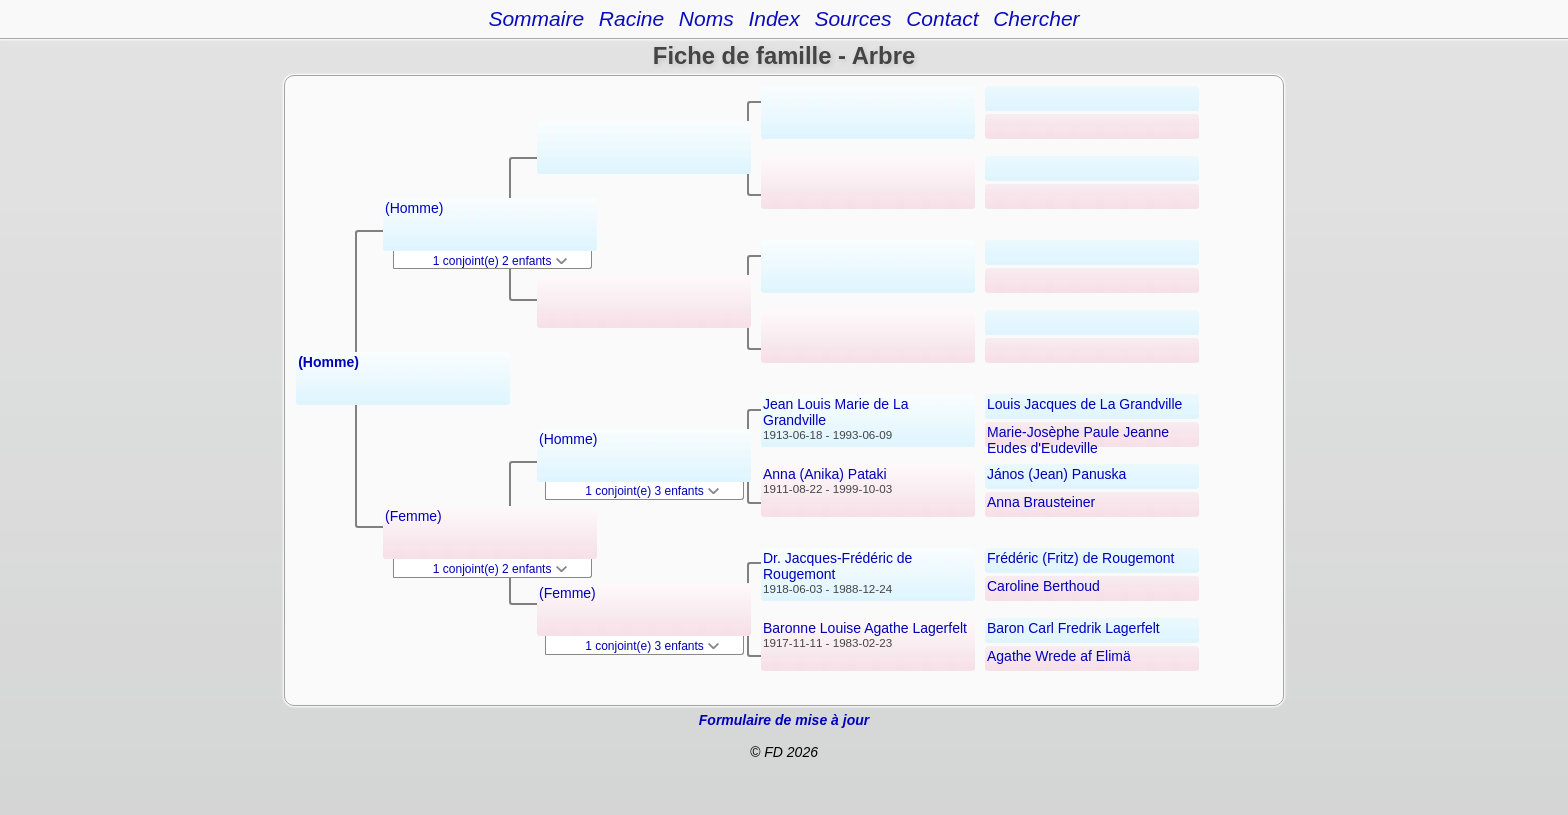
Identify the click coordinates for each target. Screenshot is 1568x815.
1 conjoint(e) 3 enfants (652, 491)
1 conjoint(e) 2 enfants (500, 261)
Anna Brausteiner (1041, 502)
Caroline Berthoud (1043, 586)
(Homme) (328, 362)
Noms (706, 18)
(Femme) (413, 516)
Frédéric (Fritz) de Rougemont (1081, 558)
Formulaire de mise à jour (784, 720)
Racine (631, 18)
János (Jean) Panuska (1056, 474)
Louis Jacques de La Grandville (1084, 404)
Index (773, 18)
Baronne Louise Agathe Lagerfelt (865, 628)
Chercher (1036, 18)
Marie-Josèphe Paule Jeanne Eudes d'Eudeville (1078, 440)
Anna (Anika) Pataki (825, 474)
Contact (942, 18)
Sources (852, 18)
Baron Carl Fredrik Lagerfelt (1073, 628)
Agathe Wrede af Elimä (1059, 656)
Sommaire (536, 18)
